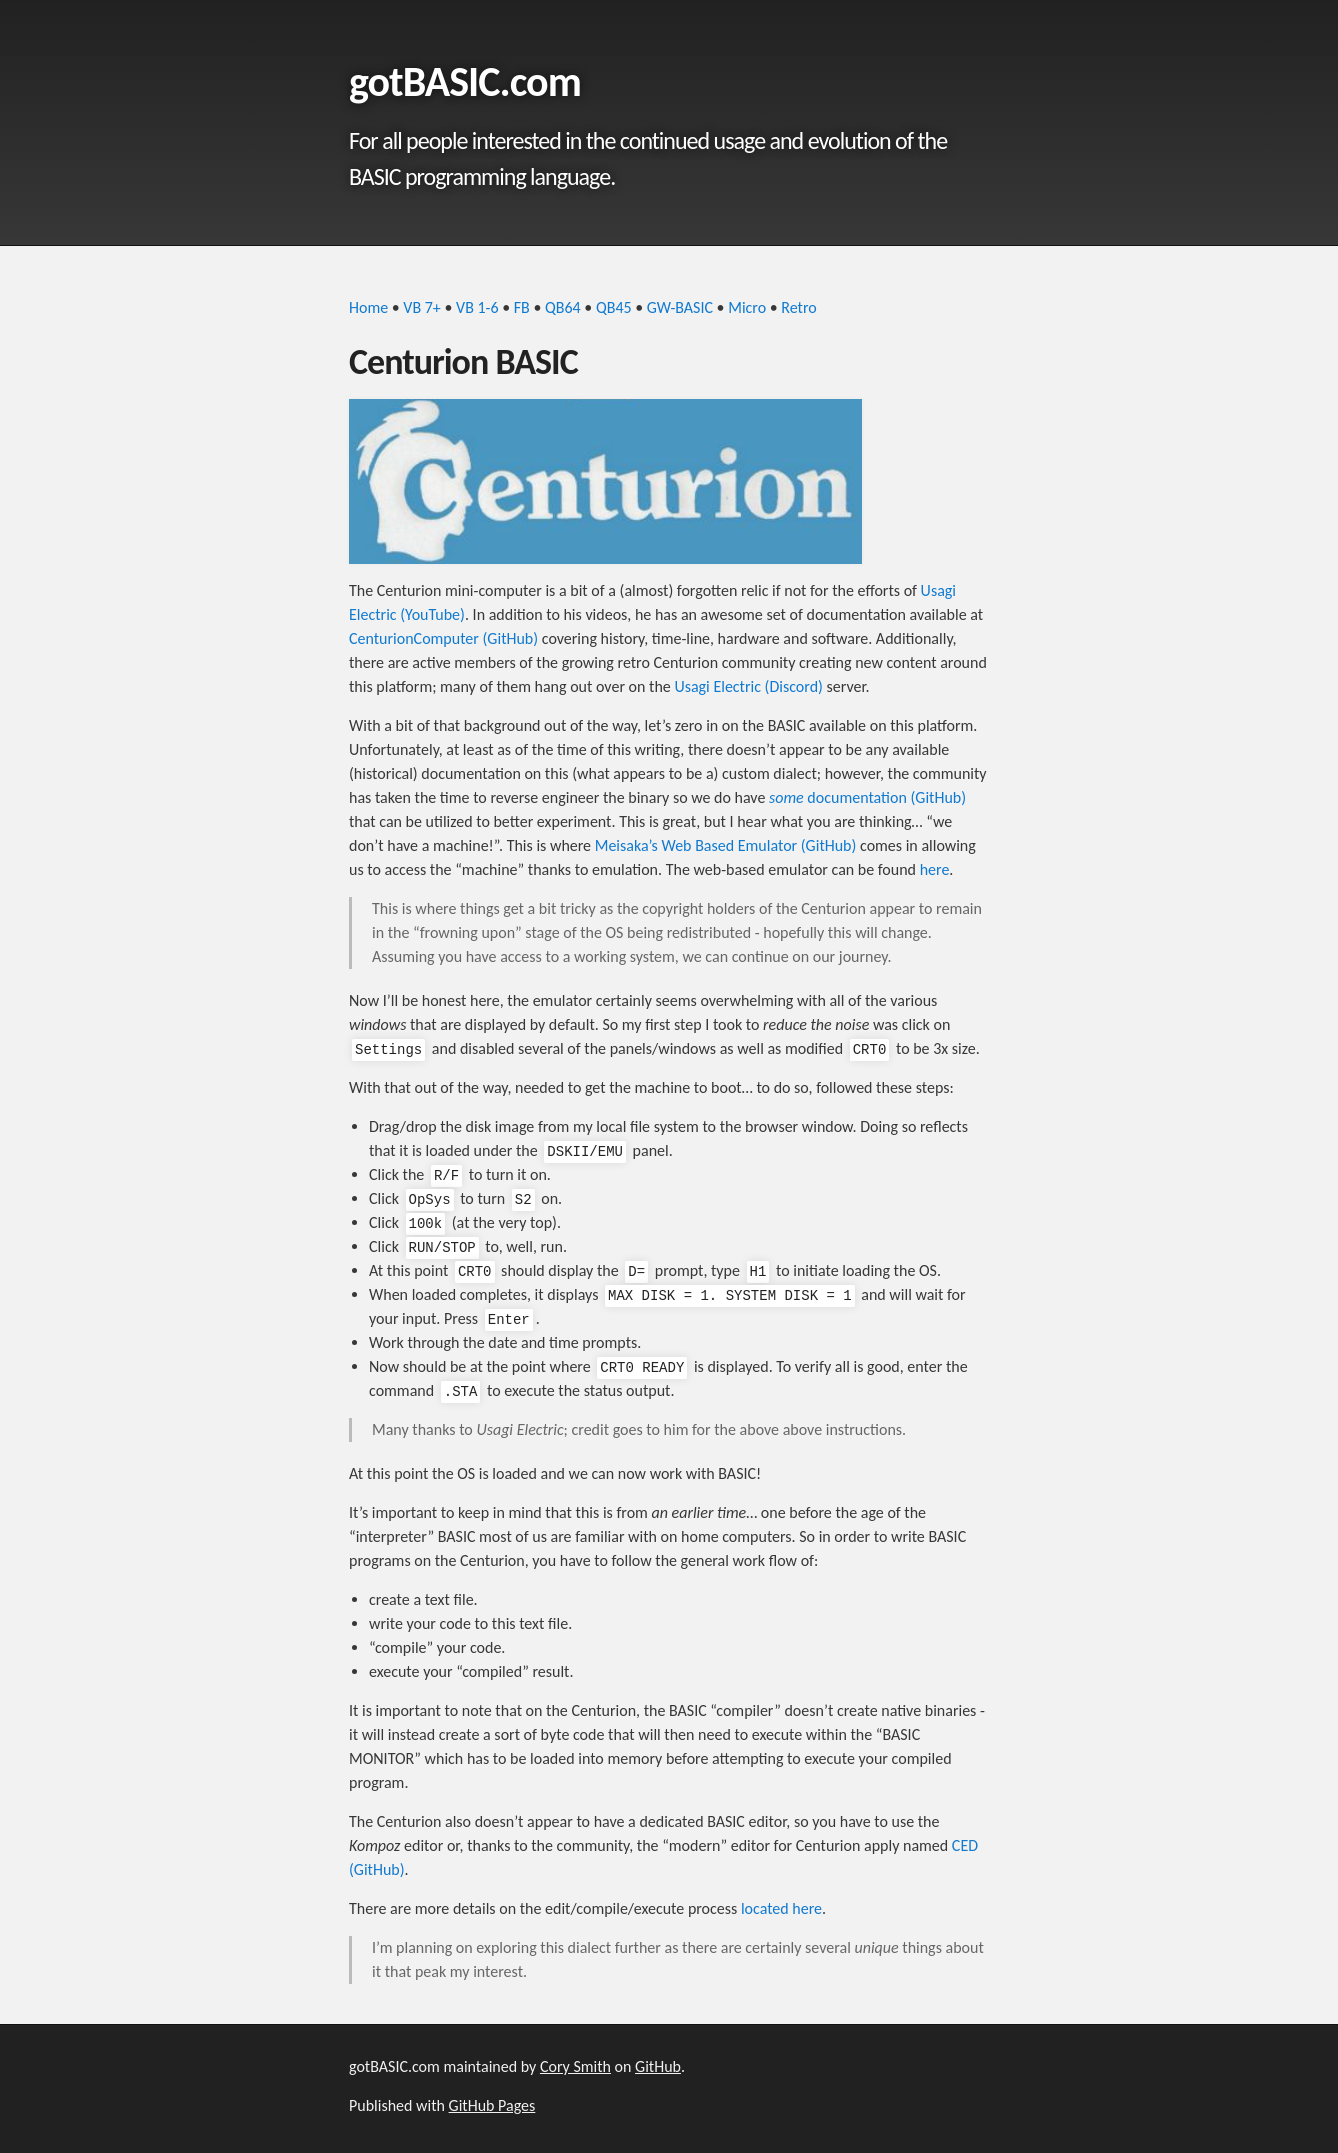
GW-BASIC (680, 307)
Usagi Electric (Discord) (748, 686)
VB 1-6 (477, 307)
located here (781, 1908)
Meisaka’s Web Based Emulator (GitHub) (726, 845)
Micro (747, 307)
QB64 (563, 307)
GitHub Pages (492, 2105)
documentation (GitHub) (867, 797)
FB (522, 307)
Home (368, 307)
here (935, 869)
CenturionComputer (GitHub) (443, 638)
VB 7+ (421, 307)
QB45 (614, 307)
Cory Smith (575, 2066)
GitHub (658, 2066)
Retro (798, 307)
